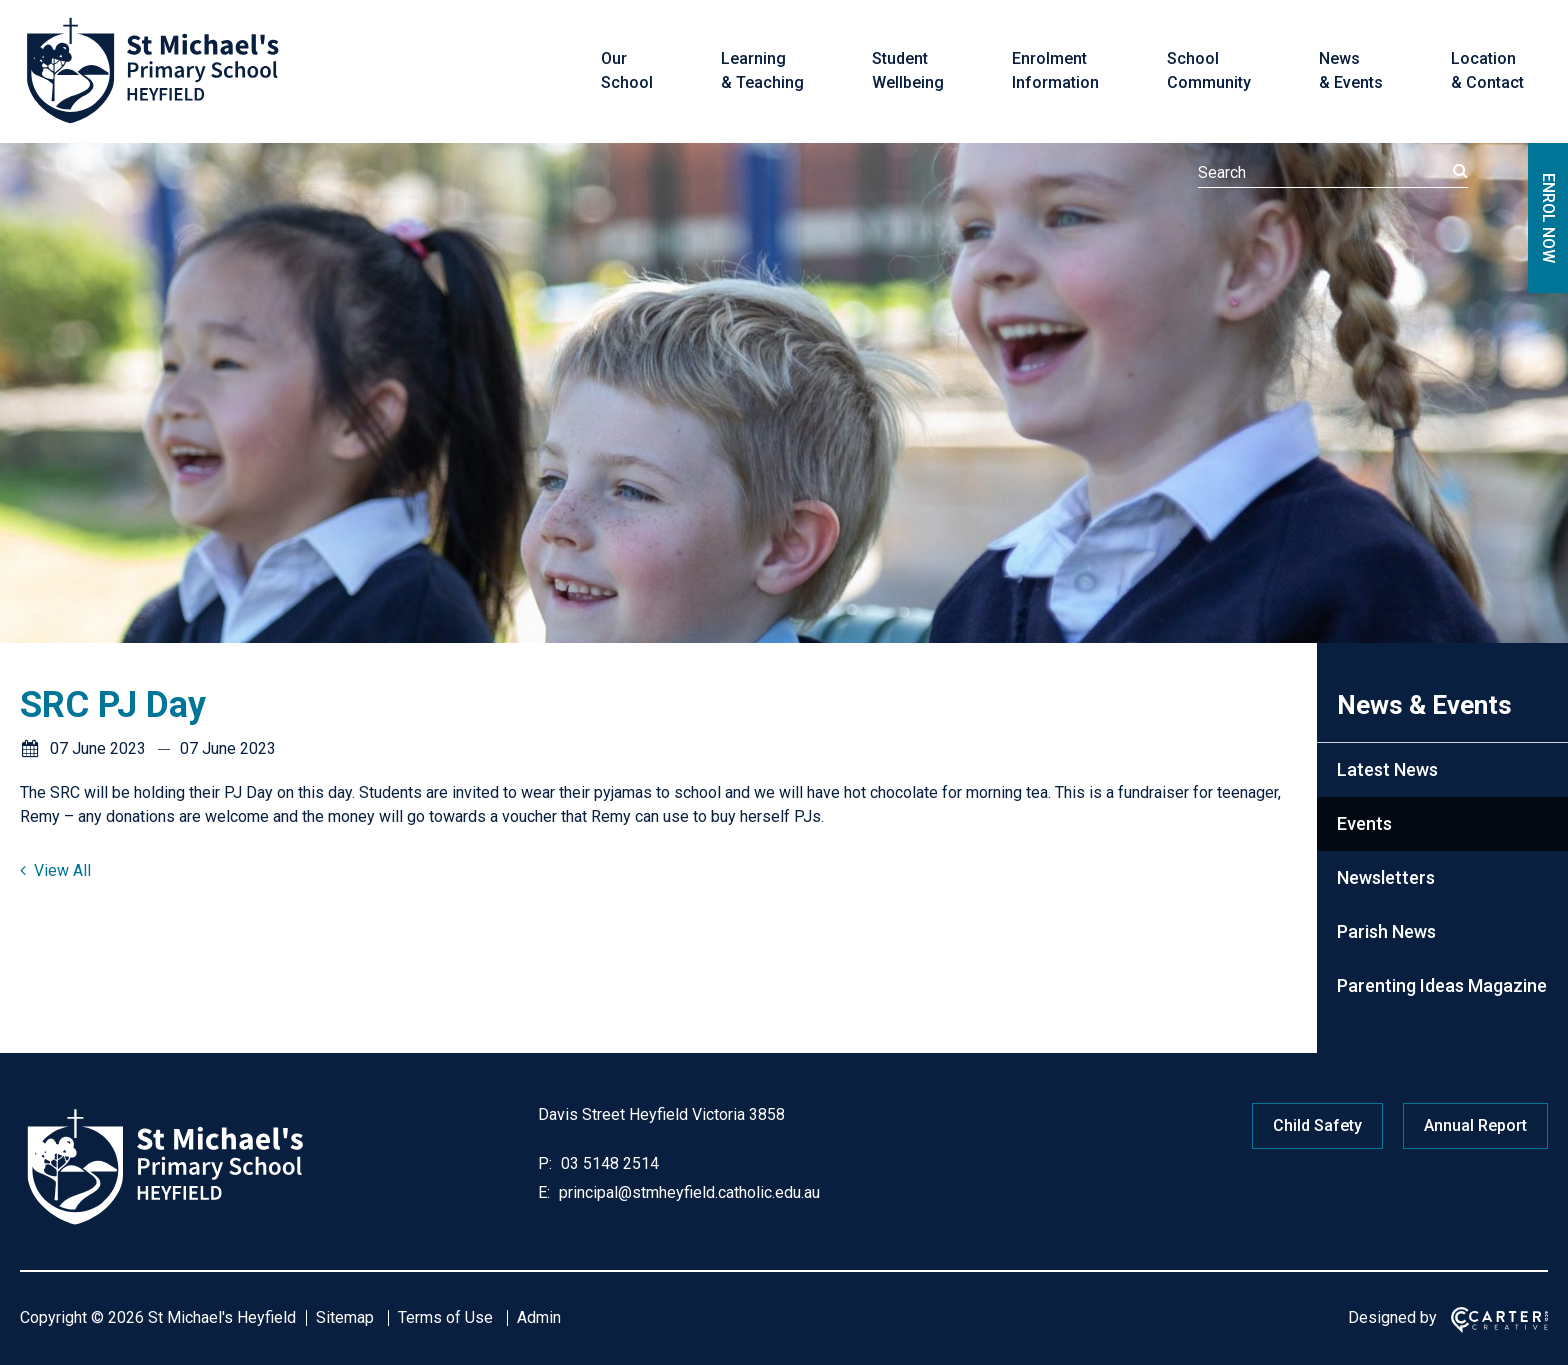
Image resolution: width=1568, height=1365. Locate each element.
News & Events (1351, 70)
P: (545, 1163)
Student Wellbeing (908, 70)
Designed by (1392, 1317)
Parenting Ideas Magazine (1442, 985)
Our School (627, 70)
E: (544, 1192)
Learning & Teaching (762, 70)
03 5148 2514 (608, 1163)
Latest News (1387, 769)
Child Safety (1317, 1125)
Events (1364, 823)
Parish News (1386, 931)
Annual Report (1475, 1125)
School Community (1209, 70)
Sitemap (345, 1317)
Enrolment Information (1055, 70)
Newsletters (1386, 877)
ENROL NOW (1548, 218)
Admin (539, 1317)
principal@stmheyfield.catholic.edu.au (687, 1192)
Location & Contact (1487, 70)
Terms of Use (445, 1317)
